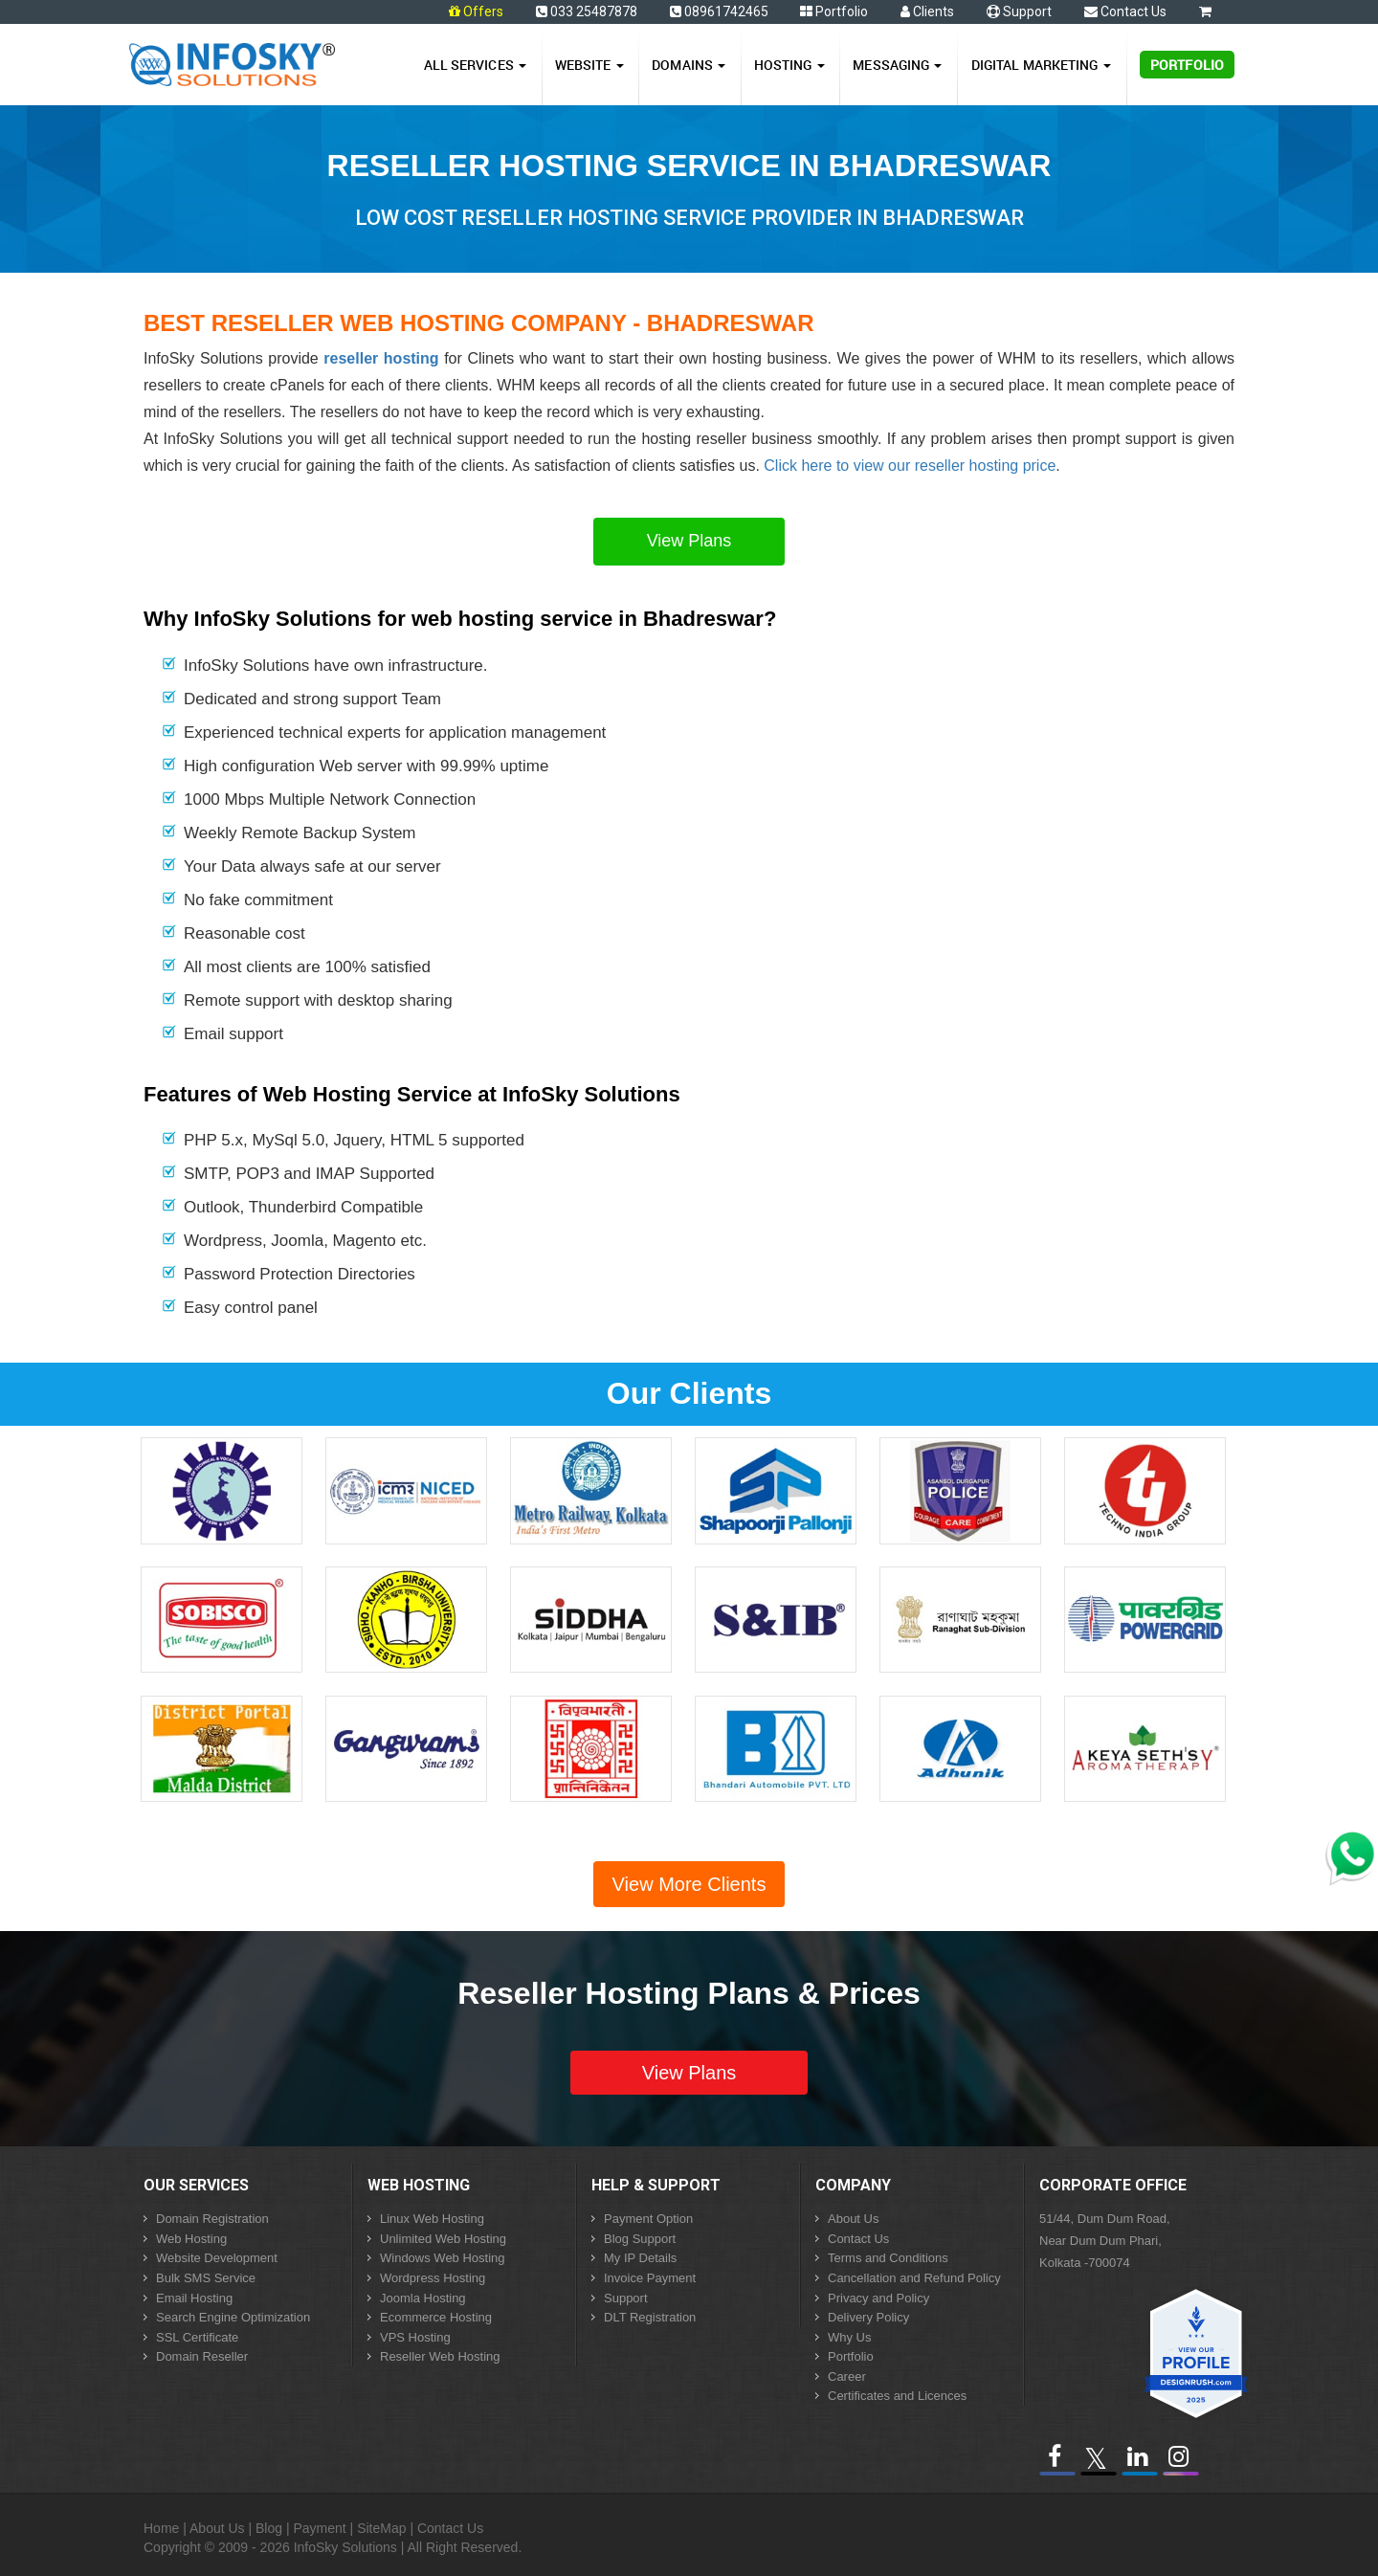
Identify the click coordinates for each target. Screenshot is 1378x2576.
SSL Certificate (197, 2337)
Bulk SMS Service (206, 2278)
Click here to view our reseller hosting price (910, 465)
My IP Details (640, 2258)
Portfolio (834, 11)
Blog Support (640, 2239)
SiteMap (381, 2528)
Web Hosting (191, 2239)
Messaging (897, 65)
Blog (269, 2528)
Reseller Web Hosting (440, 2356)
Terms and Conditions (888, 2258)
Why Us (850, 2337)
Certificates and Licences (897, 2395)
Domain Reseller (202, 2356)
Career (847, 2376)
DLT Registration (650, 2317)
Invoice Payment (650, 2278)
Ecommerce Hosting (436, 2317)
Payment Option (648, 2218)
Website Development (217, 2258)
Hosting (789, 65)
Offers (483, 11)
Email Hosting (194, 2298)
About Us (853, 2218)
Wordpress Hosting (432, 2278)
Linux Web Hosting (432, 2218)
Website (589, 65)
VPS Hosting (415, 2337)
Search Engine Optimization (233, 2317)
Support (1019, 11)
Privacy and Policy (878, 2298)
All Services (475, 65)
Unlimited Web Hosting (443, 2239)
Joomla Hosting (423, 2298)
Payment (319, 2528)
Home (161, 2528)
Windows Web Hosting (442, 2258)
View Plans (689, 540)
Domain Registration (212, 2218)
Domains (688, 65)
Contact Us (1125, 11)
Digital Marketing (1041, 65)
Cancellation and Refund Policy (914, 2278)
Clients (927, 11)
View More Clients (689, 1884)
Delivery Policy (868, 2317)
